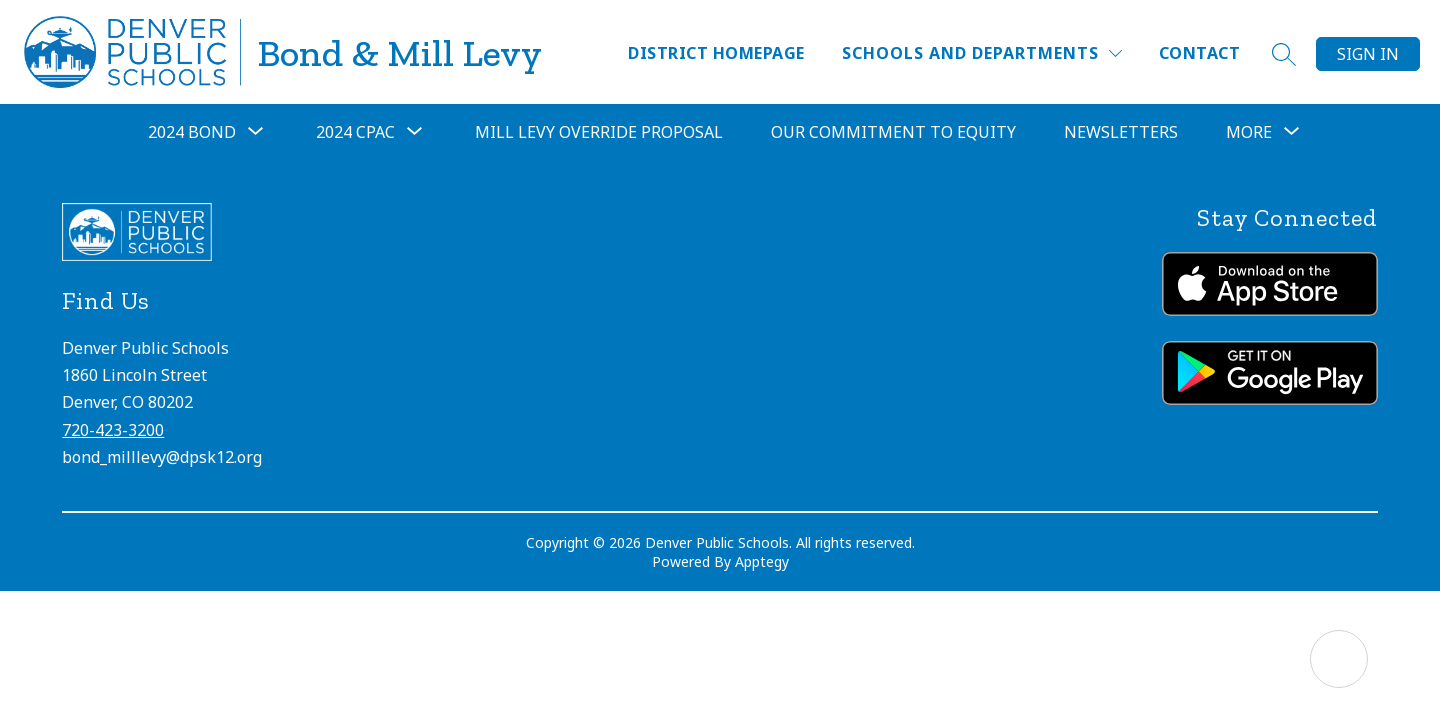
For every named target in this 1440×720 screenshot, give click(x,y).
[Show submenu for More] (1249, 132)
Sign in (1368, 54)
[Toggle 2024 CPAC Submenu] (415, 132)
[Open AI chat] (1339, 659)
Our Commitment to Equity (893, 132)
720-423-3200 (113, 430)
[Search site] (1284, 54)
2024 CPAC (355, 132)
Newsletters (1121, 132)
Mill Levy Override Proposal (599, 132)
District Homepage (716, 53)
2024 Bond (192, 132)
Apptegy (762, 561)
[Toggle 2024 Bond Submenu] (256, 132)
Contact (1199, 53)
